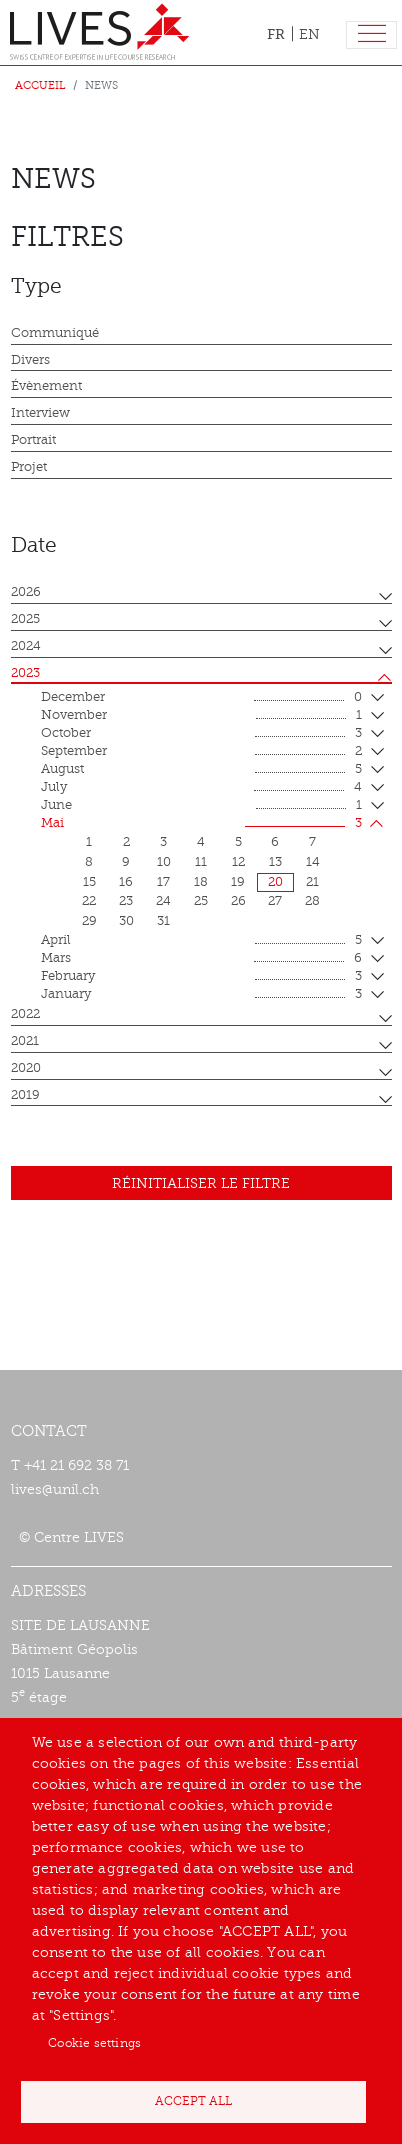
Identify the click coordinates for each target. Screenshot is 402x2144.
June (201, 806)
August (201, 770)
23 (126, 901)
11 (201, 862)
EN (309, 34)
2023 (25, 673)
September (201, 752)
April (201, 941)
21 (312, 882)
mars (201, 959)
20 (275, 882)
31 (163, 921)
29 (89, 921)
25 (201, 901)
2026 (26, 592)
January (201, 995)
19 (238, 882)
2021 (25, 1041)
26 (238, 901)
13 (275, 862)
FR (276, 34)
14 (313, 862)
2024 (26, 646)
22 (89, 901)
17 (163, 882)
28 (312, 901)
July (201, 788)
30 (126, 921)
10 (164, 862)
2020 (26, 1068)
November (201, 716)
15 (89, 882)
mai (201, 824)
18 (201, 882)
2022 (25, 1014)
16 (126, 882)
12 (238, 862)
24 (163, 901)
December (201, 698)
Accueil (40, 85)
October (201, 734)
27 (275, 901)
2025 (25, 619)
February (201, 977)
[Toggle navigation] (371, 35)
